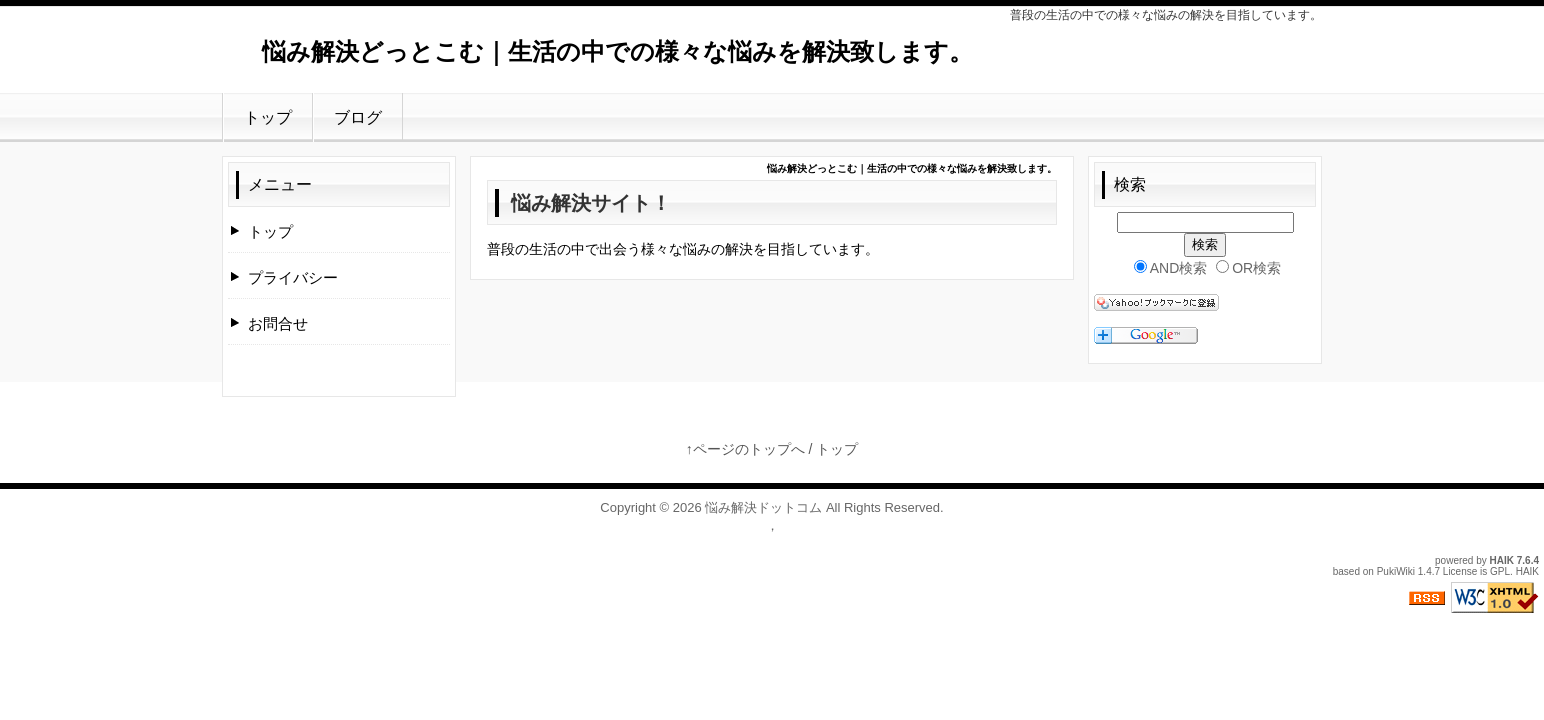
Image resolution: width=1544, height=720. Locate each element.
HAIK (1502, 560)
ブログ (358, 117)
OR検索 (1248, 268)
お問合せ (278, 323)
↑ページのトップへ (745, 449)
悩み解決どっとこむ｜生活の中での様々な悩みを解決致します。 (617, 51)
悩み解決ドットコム (763, 507)
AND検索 (1171, 268)
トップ (268, 117)
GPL (1500, 571)
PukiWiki (1396, 571)
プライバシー (293, 277)
